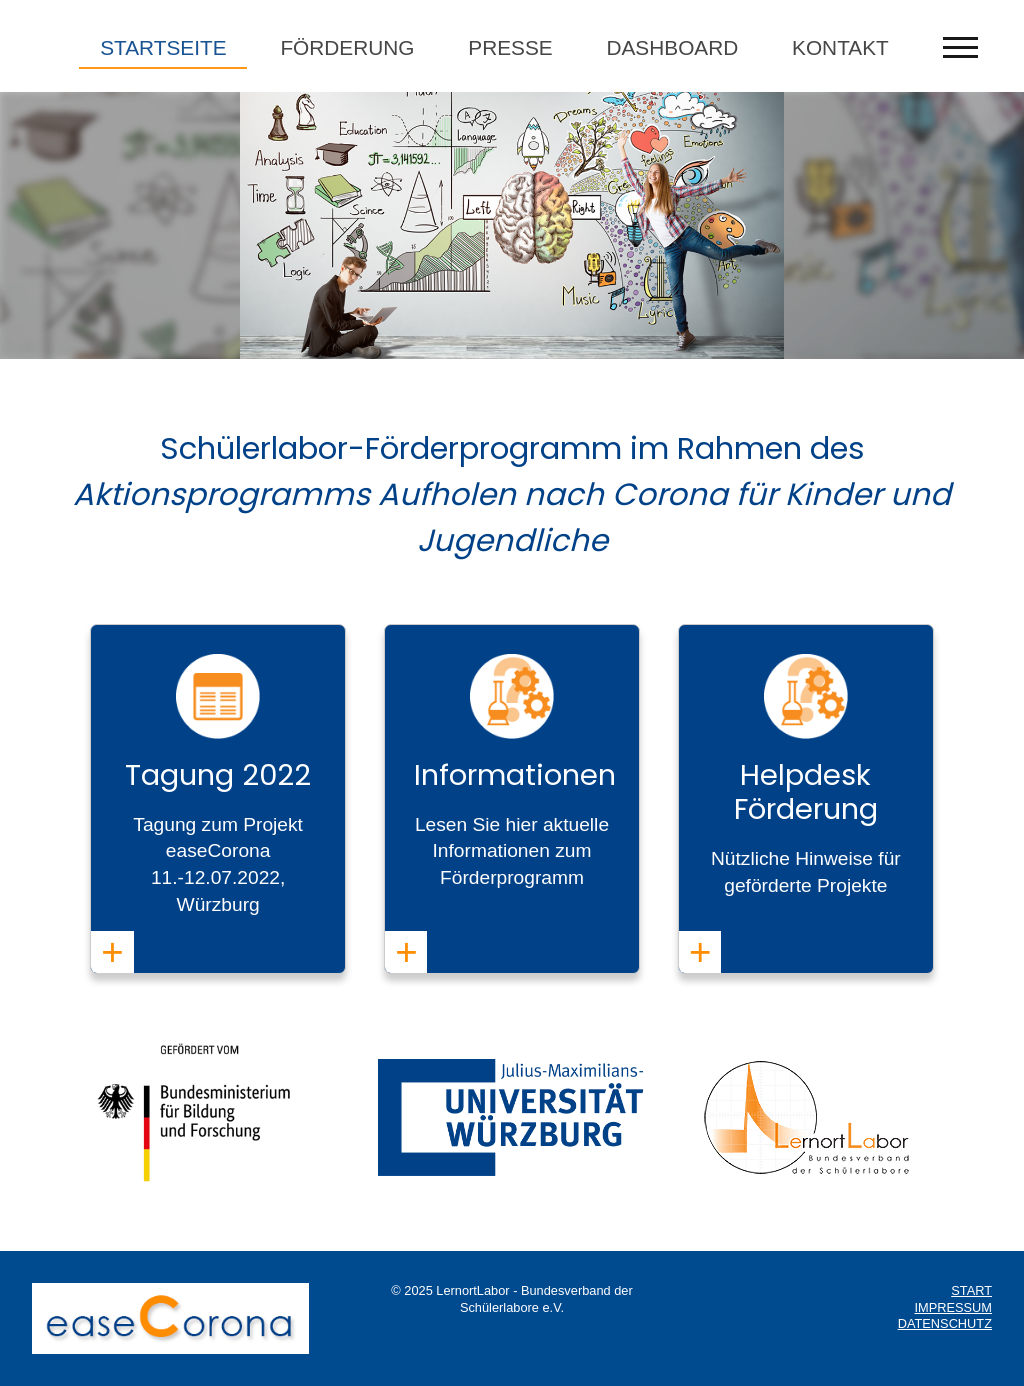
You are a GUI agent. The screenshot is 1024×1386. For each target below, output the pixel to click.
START (971, 1290)
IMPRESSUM (954, 1307)
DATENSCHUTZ (945, 1323)
